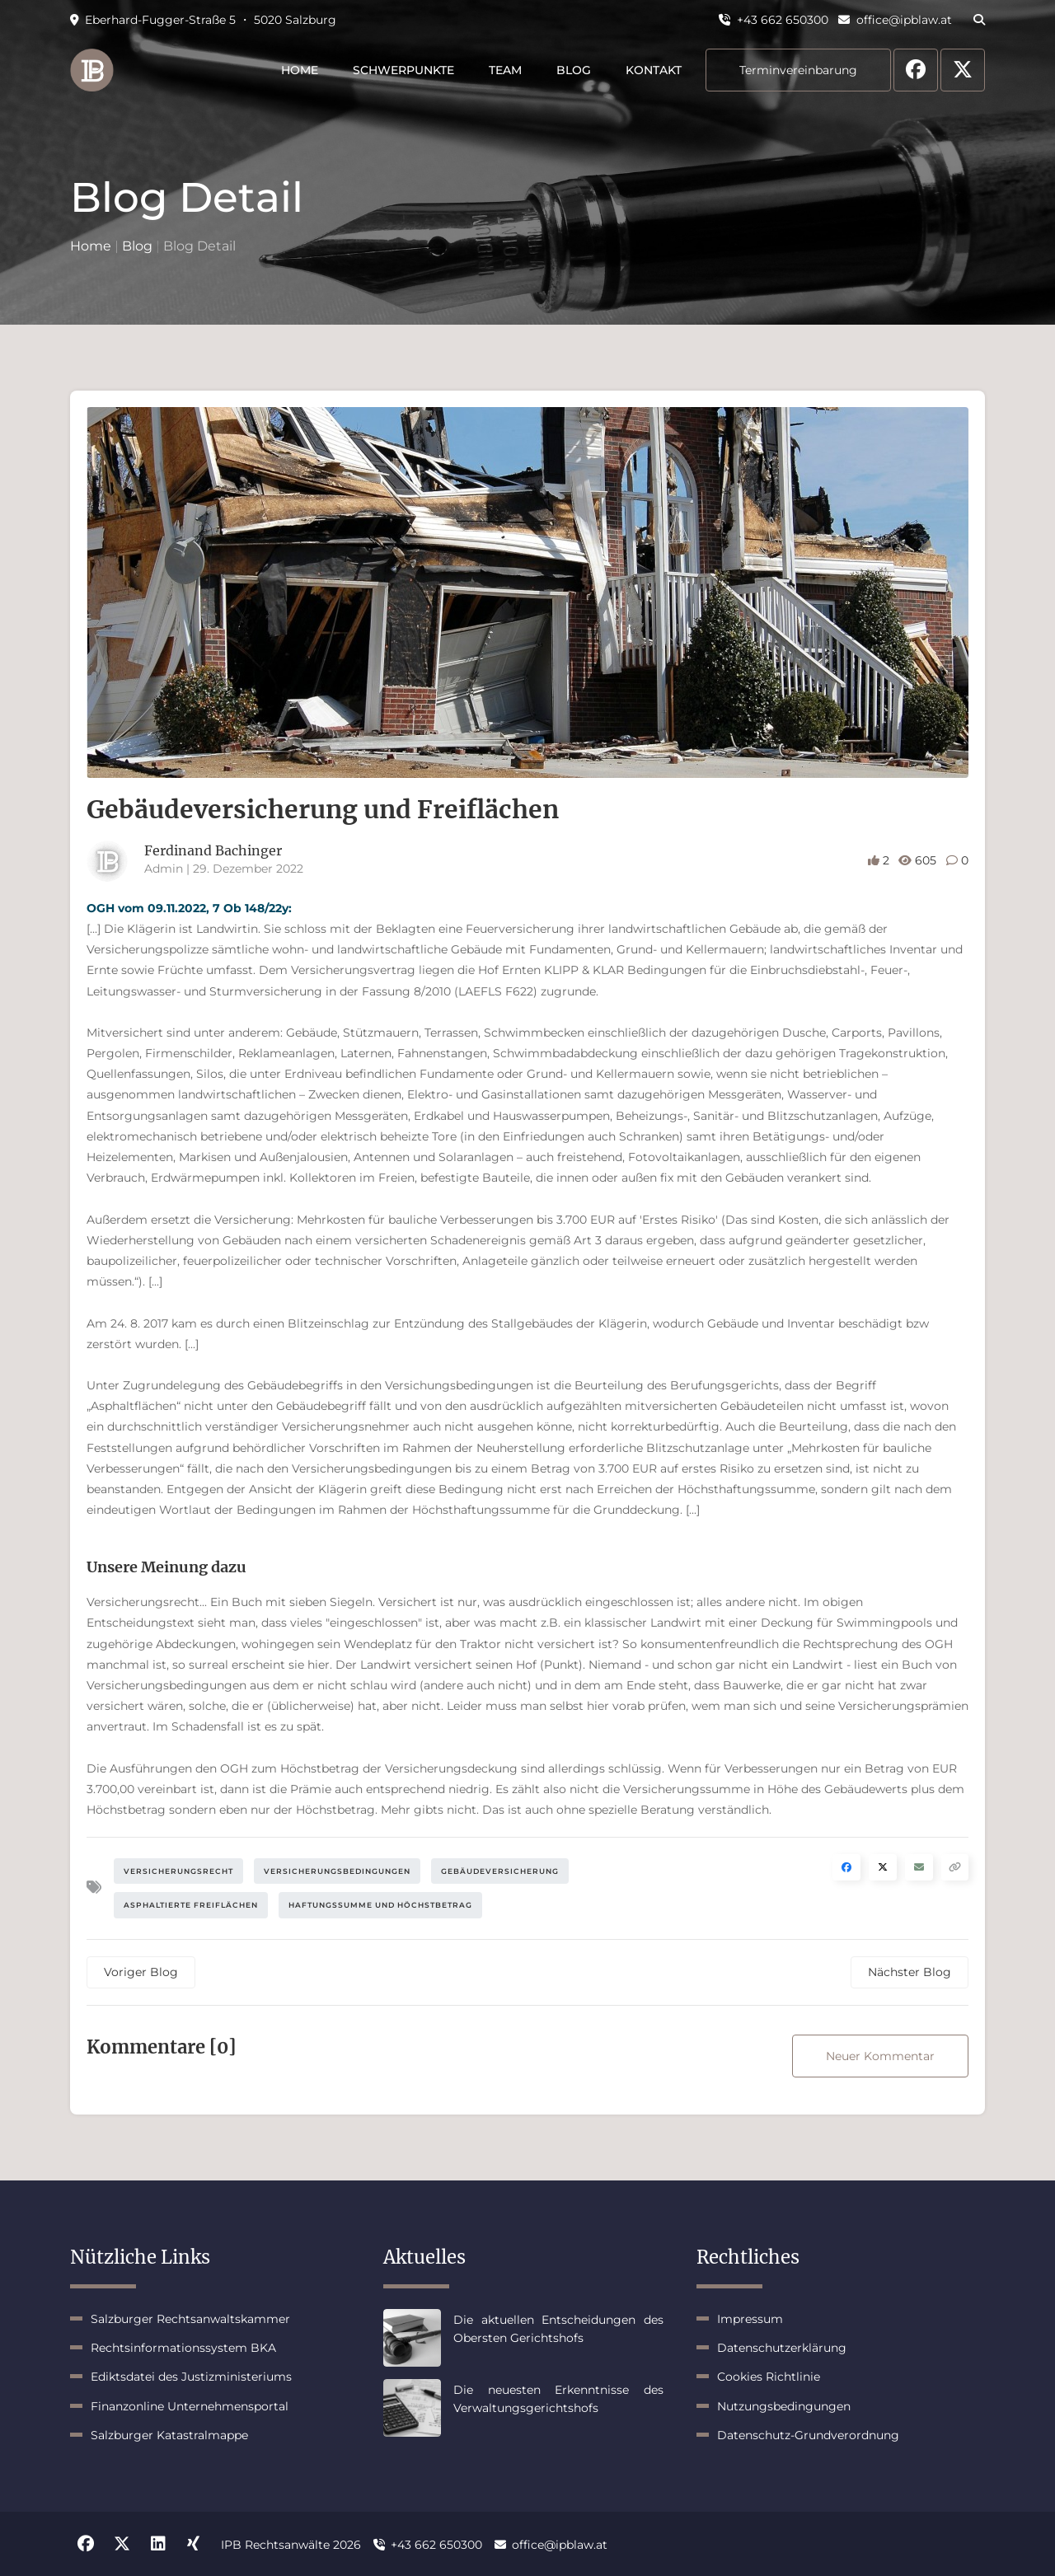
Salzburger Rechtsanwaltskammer (190, 2318)
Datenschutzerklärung (781, 2347)
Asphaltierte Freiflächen (191, 1904)
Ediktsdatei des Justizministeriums (191, 2376)
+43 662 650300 (773, 19)
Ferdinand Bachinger (213, 850)
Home (299, 70)
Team (505, 70)
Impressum (750, 2318)
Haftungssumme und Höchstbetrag (380, 1904)
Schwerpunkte (403, 70)
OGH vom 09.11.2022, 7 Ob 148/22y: (189, 908)
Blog (573, 70)
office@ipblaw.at (895, 19)
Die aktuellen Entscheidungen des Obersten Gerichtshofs (558, 2328)
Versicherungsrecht (178, 1871)
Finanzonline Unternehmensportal (189, 2406)
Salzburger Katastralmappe (169, 2435)
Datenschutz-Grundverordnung (808, 2435)
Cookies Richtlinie (768, 2376)
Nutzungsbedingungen (784, 2406)
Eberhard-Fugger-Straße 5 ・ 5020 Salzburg (203, 19)
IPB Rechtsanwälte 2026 (291, 2544)
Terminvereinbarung (798, 70)
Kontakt (654, 70)
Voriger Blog (141, 1972)
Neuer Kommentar (880, 2056)
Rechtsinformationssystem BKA (183, 2347)
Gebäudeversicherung (500, 1871)
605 (919, 860)
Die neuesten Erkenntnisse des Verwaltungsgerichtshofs (558, 2398)
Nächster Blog (909, 1972)
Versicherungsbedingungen (337, 1871)
